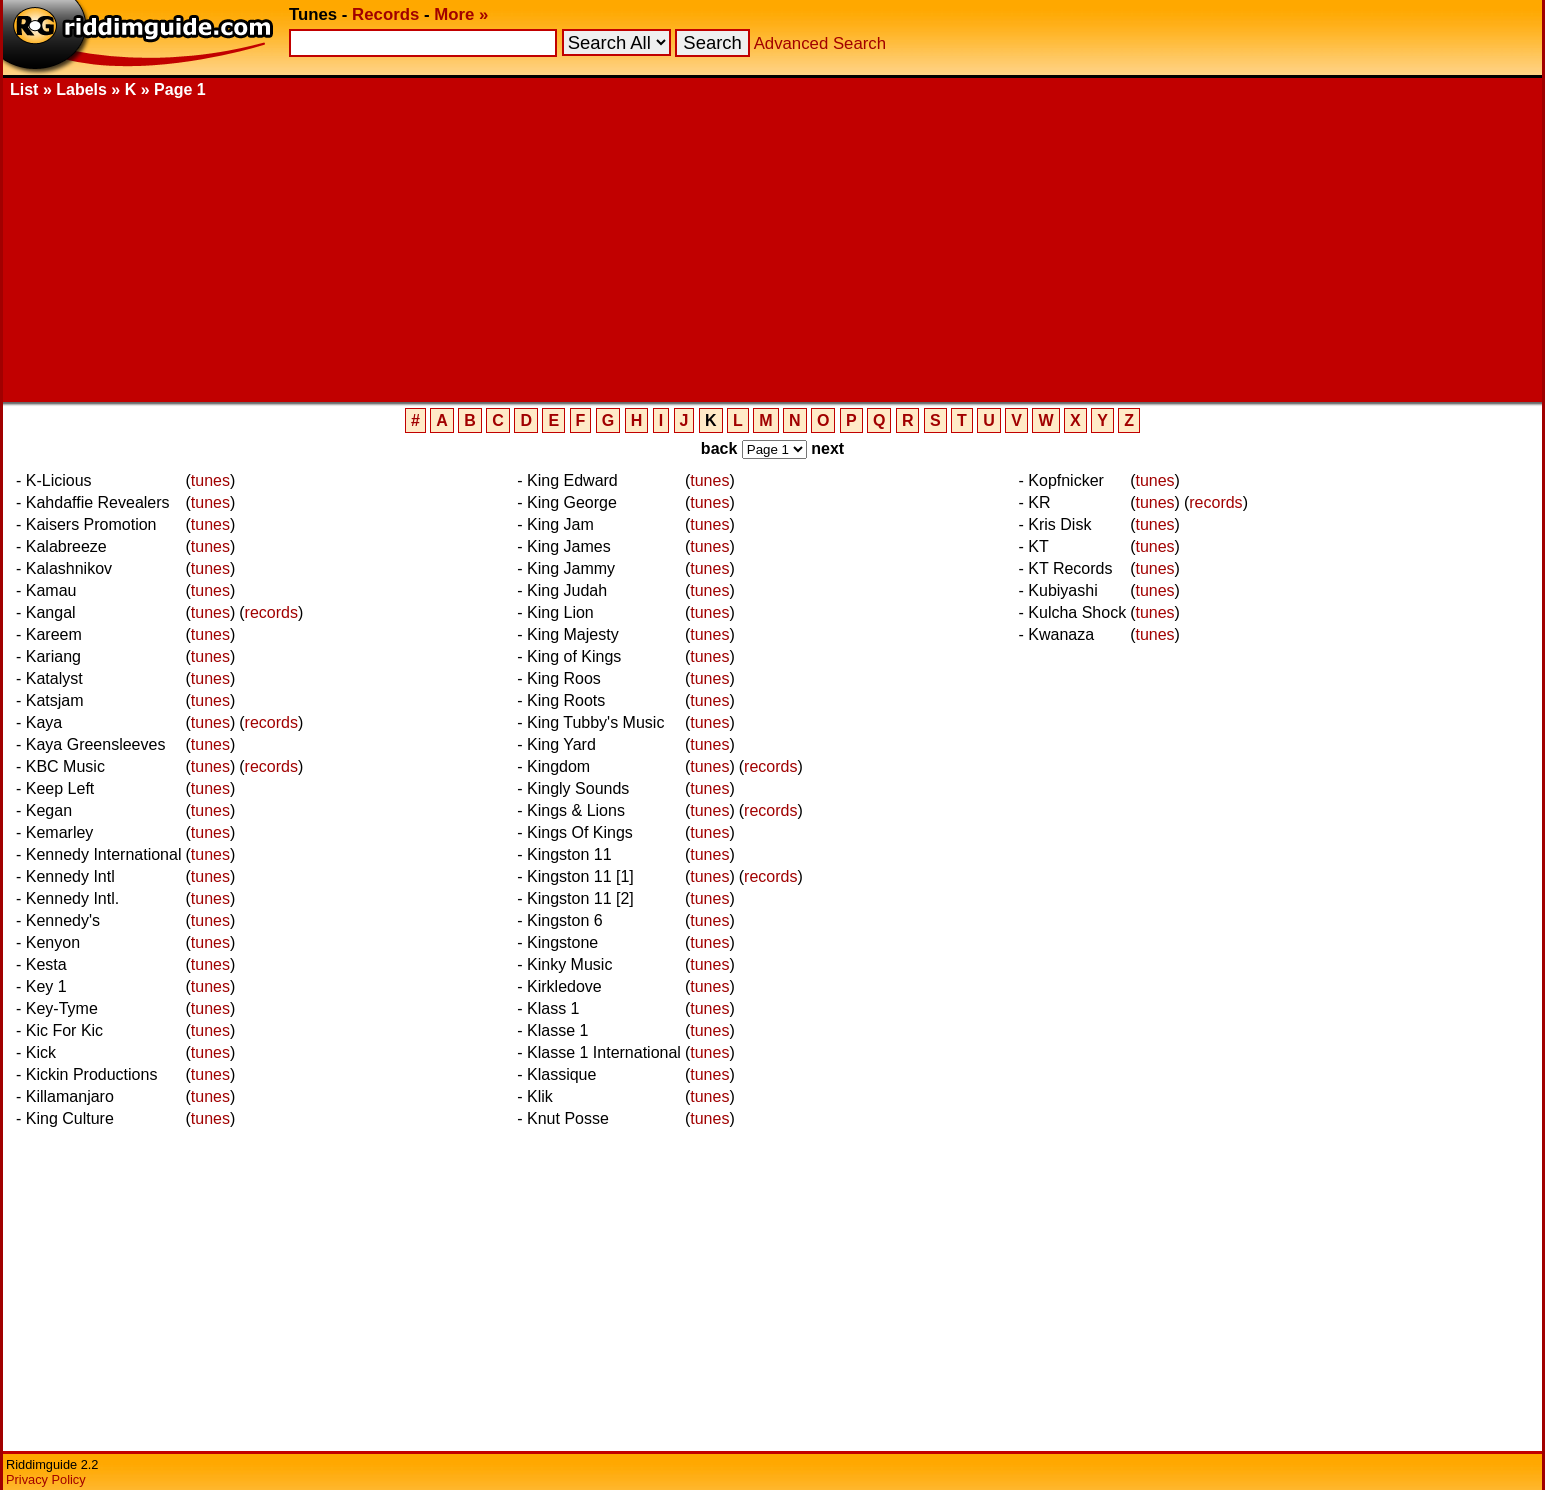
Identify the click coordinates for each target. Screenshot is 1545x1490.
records (271, 612)
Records (385, 14)
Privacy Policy (46, 1479)
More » (461, 14)
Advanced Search (820, 43)
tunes (210, 480)
